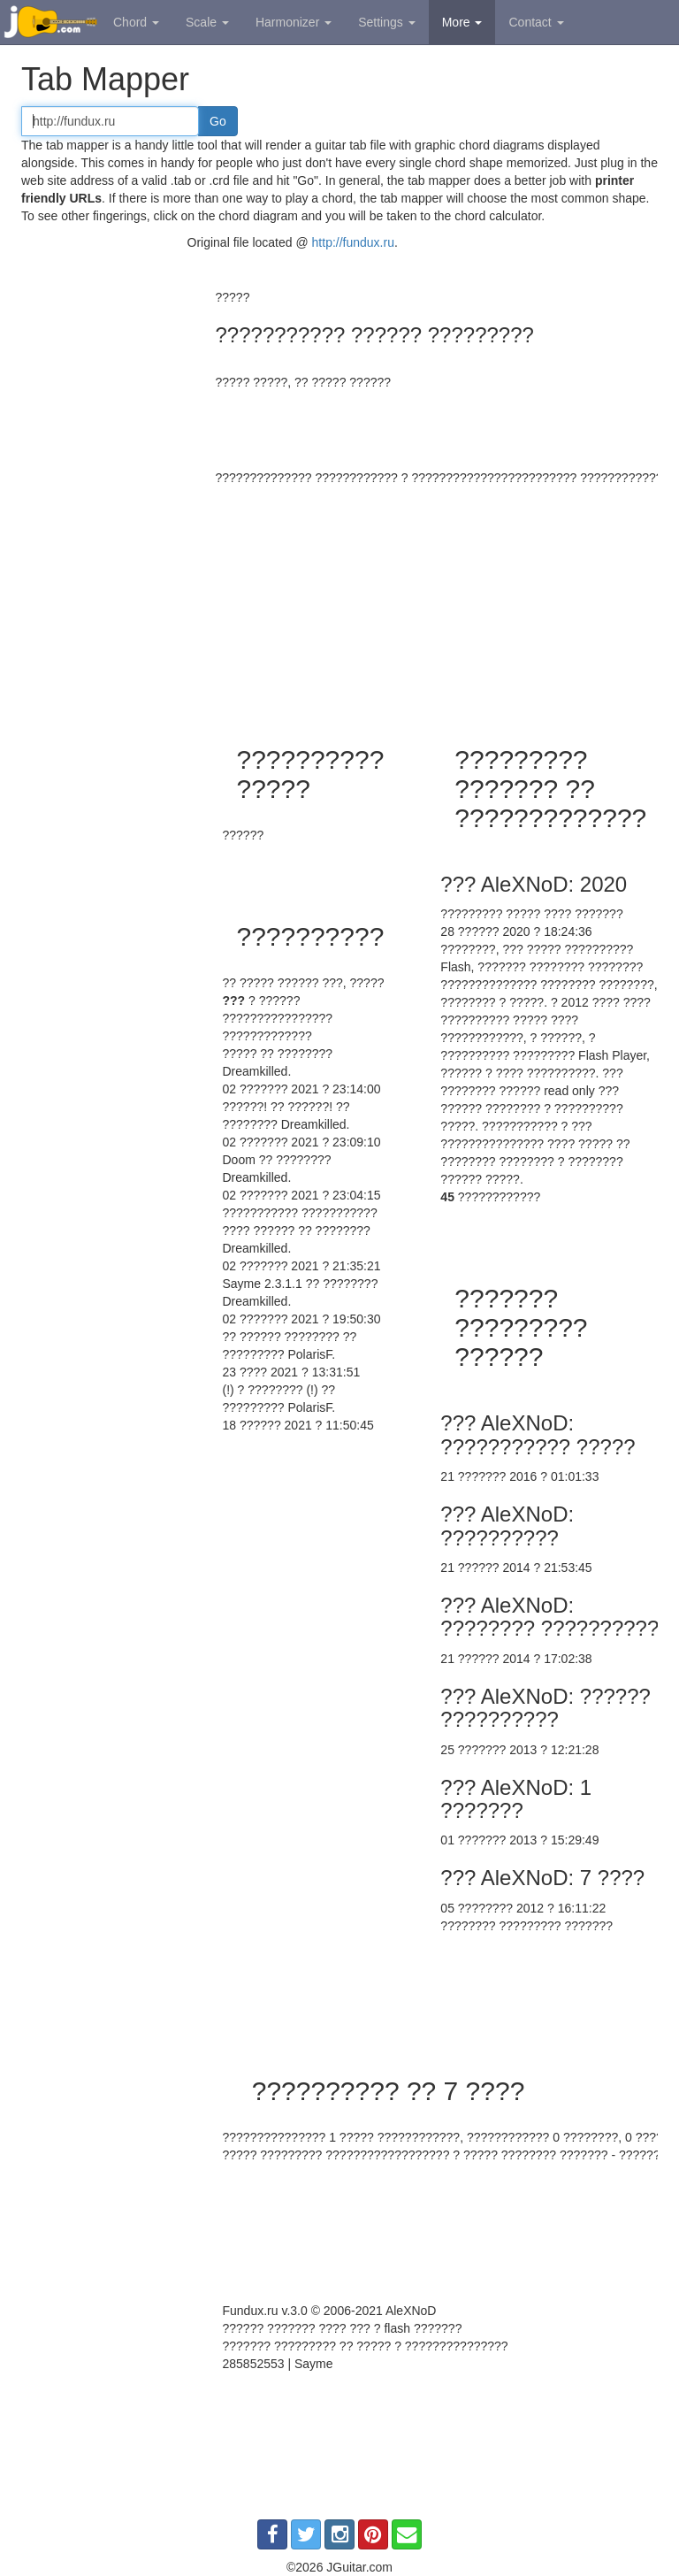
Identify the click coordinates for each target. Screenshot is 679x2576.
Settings (386, 22)
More (462, 22)
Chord (136, 22)
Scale (207, 22)
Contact (535, 22)
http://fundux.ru (353, 242)
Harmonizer (294, 22)
